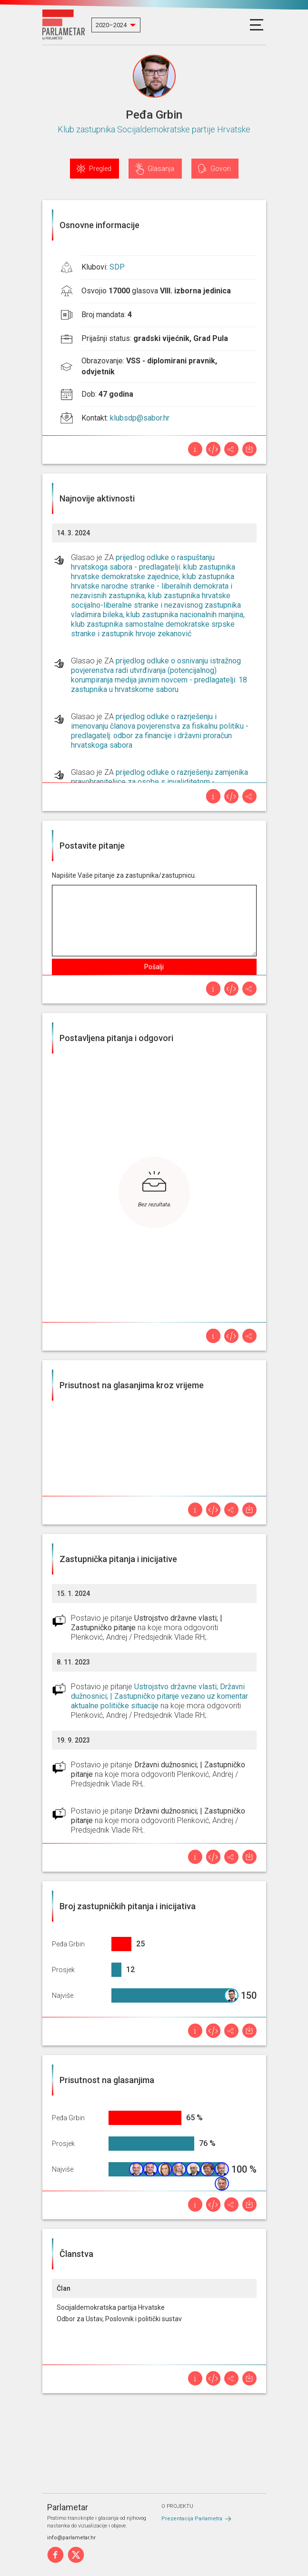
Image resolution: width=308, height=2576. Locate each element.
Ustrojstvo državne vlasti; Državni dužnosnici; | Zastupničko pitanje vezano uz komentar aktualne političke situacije (159, 1696)
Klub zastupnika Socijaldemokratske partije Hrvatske (154, 129)
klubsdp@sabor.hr (139, 417)
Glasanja (161, 168)
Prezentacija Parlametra (191, 2519)
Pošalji (154, 967)
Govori (220, 168)
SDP (117, 266)
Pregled (100, 168)
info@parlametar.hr (71, 2538)
